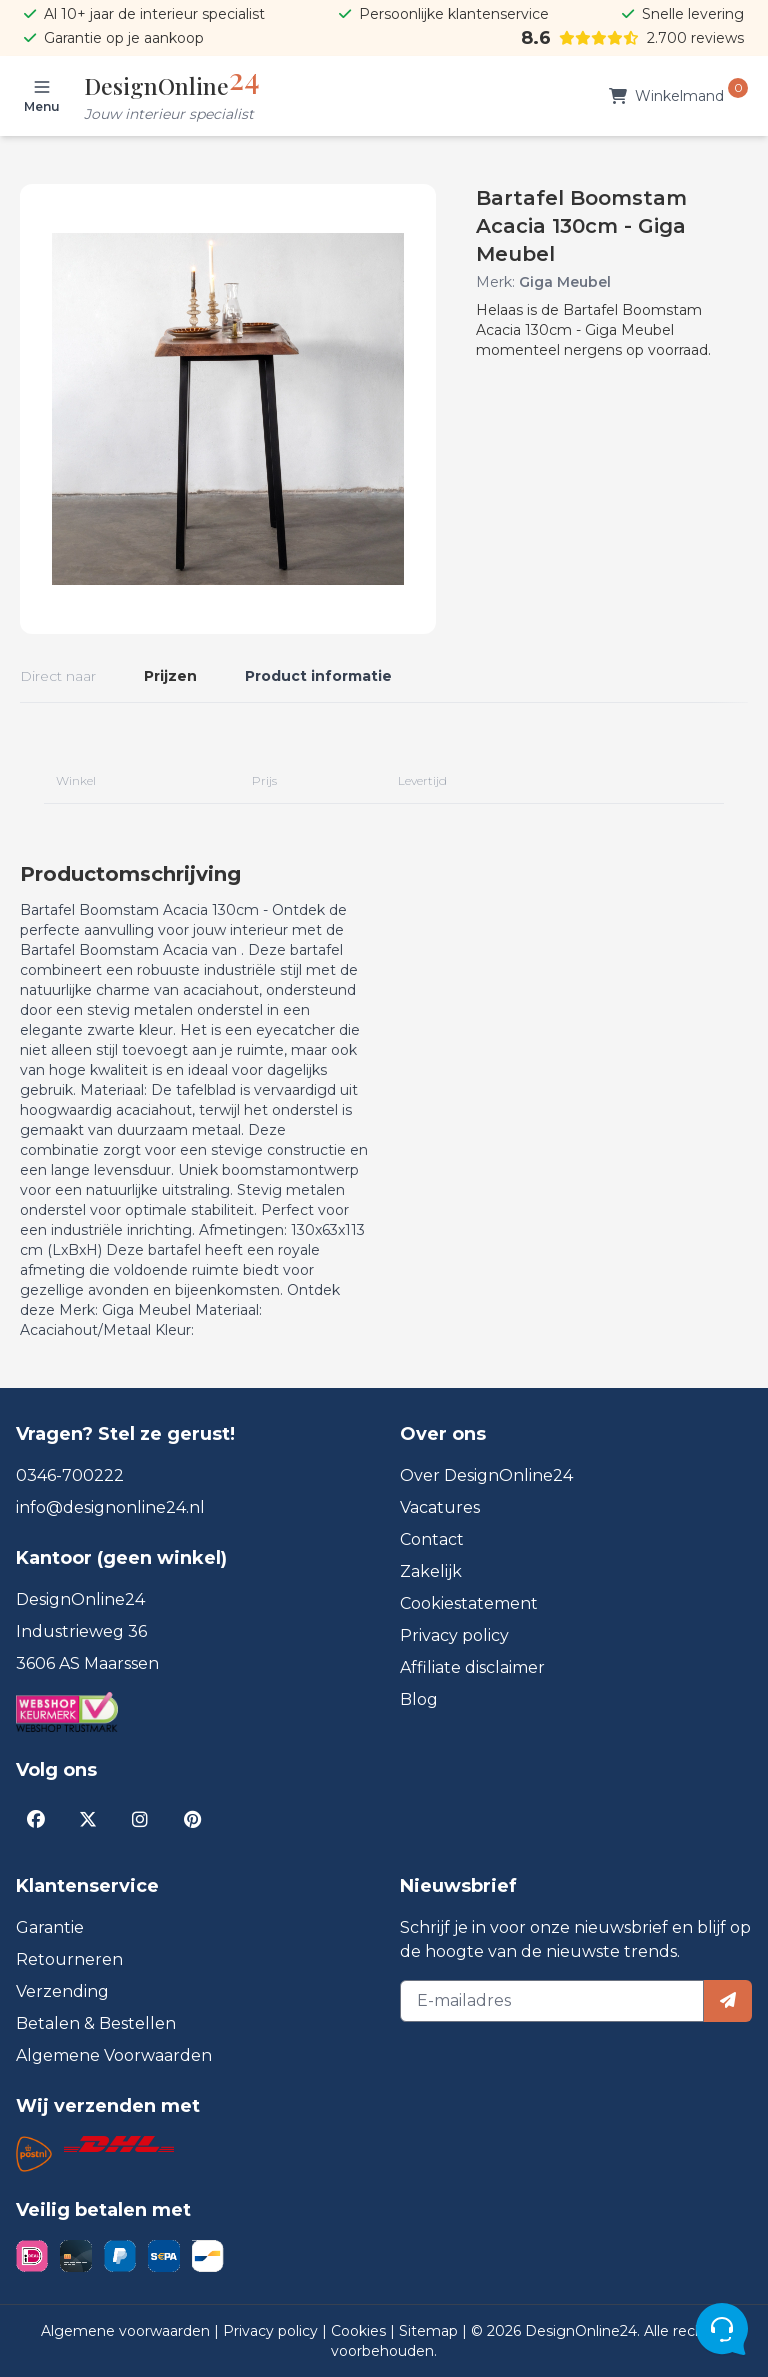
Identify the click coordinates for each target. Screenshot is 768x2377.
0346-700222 (70, 1475)
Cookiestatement (469, 1603)
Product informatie (318, 676)
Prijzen (170, 676)
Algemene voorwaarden (127, 2331)
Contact (432, 1539)
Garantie (50, 1927)
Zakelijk (431, 1571)
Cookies (360, 2331)
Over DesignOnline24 (486, 1475)
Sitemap (430, 2331)
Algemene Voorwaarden (114, 2055)
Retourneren (69, 1959)
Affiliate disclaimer (472, 1667)
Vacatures (440, 1507)
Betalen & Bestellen (96, 2023)
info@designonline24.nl (110, 1507)
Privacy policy (454, 1635)
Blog (419, 1699)
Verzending (62, 1991)
